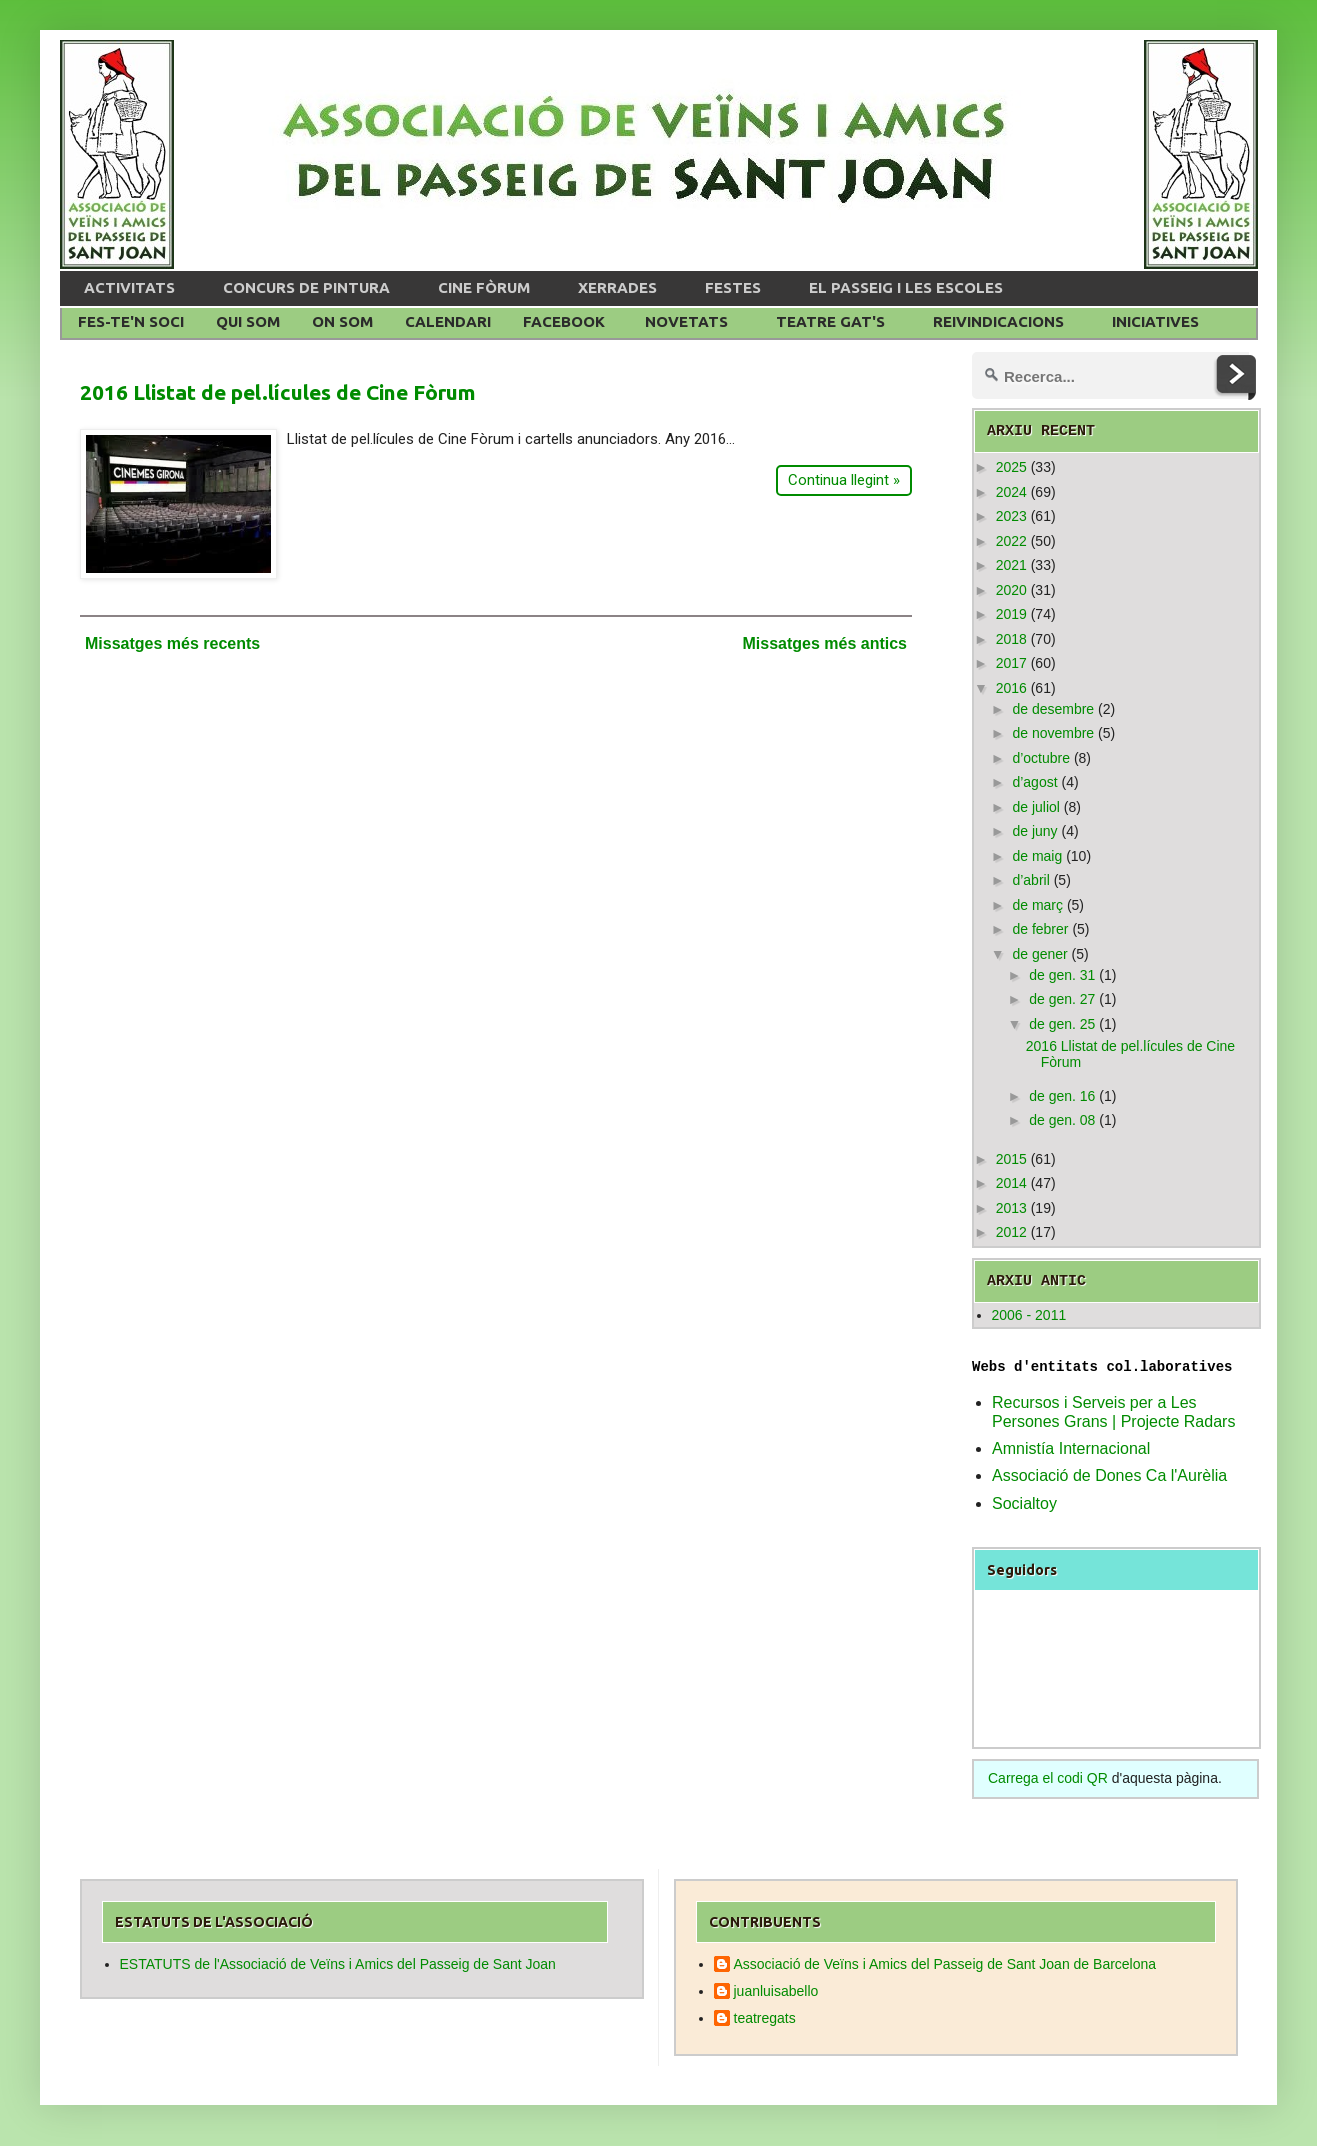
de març (1037, 905)
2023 (1011, 516)
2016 (1011, 688)
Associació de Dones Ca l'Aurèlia (1109, 1475)
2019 (1011, 614)
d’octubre (1041, 758)
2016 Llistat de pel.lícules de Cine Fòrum (278, 392)
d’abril (1030, 880)
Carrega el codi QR (1048, 1778)
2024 (1011, 492)
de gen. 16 (1062, 1096)
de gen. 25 (1062, 1024)
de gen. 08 (1062, 1120)
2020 (1011, 590)
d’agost (1034, 782)
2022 (1011, 541)
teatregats (765, 2018)
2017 (1011, 663)
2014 (1011, 1183)
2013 (1011, 1208)
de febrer (1040, 929)
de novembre (1053, 733)
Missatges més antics (824, 643)
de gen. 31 (1062, 975)
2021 (1011, 565)
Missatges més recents (172, 643)
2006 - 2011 (1029, 1315)
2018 (1011, 639)
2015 (1011, 1159)
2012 (1011, 1232)
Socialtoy (1024, 1503)
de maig (1037, 856)
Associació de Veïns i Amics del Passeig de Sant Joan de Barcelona (945, 1964)
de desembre (1053, 709)
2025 (1011, 467)
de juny (1034, 831)
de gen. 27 (1062, 999)
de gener (1039, 954)
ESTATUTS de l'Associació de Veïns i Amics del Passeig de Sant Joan (338, 1964)
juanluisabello (776, 1991)
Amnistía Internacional (1071, 1448)
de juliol (1035, 807)
